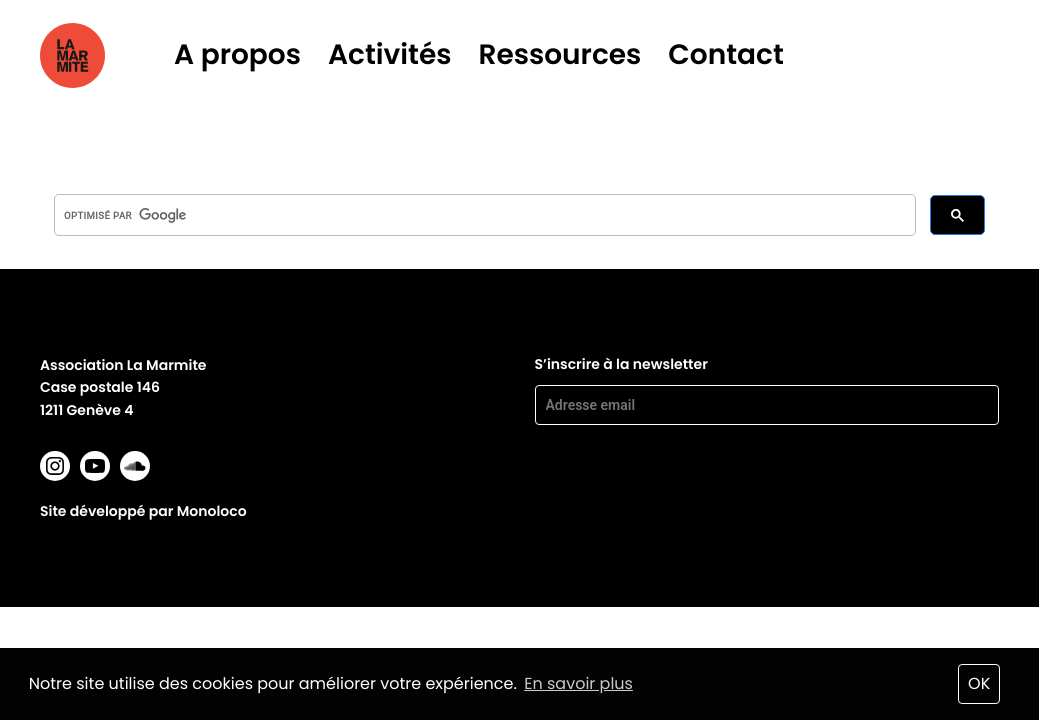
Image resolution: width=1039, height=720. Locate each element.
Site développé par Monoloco (143, 511)
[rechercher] (483, 215)
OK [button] (979, 683)
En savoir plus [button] (578, 683)
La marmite (100, 55)
